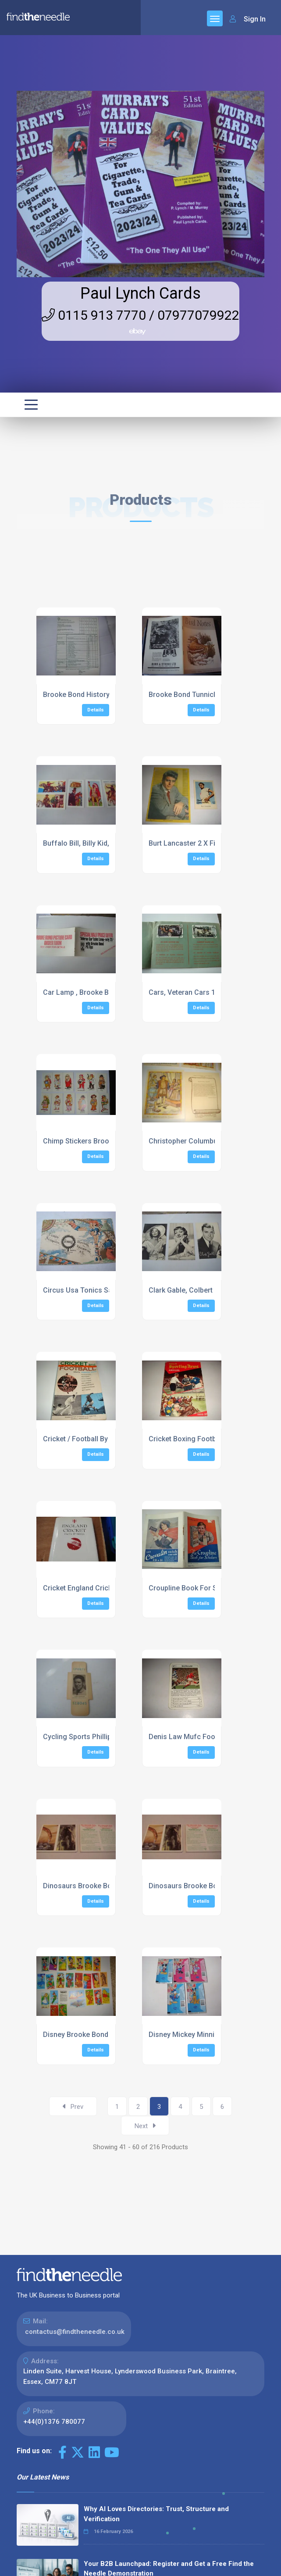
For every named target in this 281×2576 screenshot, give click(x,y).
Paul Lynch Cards (140, 293)
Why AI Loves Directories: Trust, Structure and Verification (156, 2514)
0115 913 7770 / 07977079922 (140, 315)
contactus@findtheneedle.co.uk (74, 2332)
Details (95, 710)
